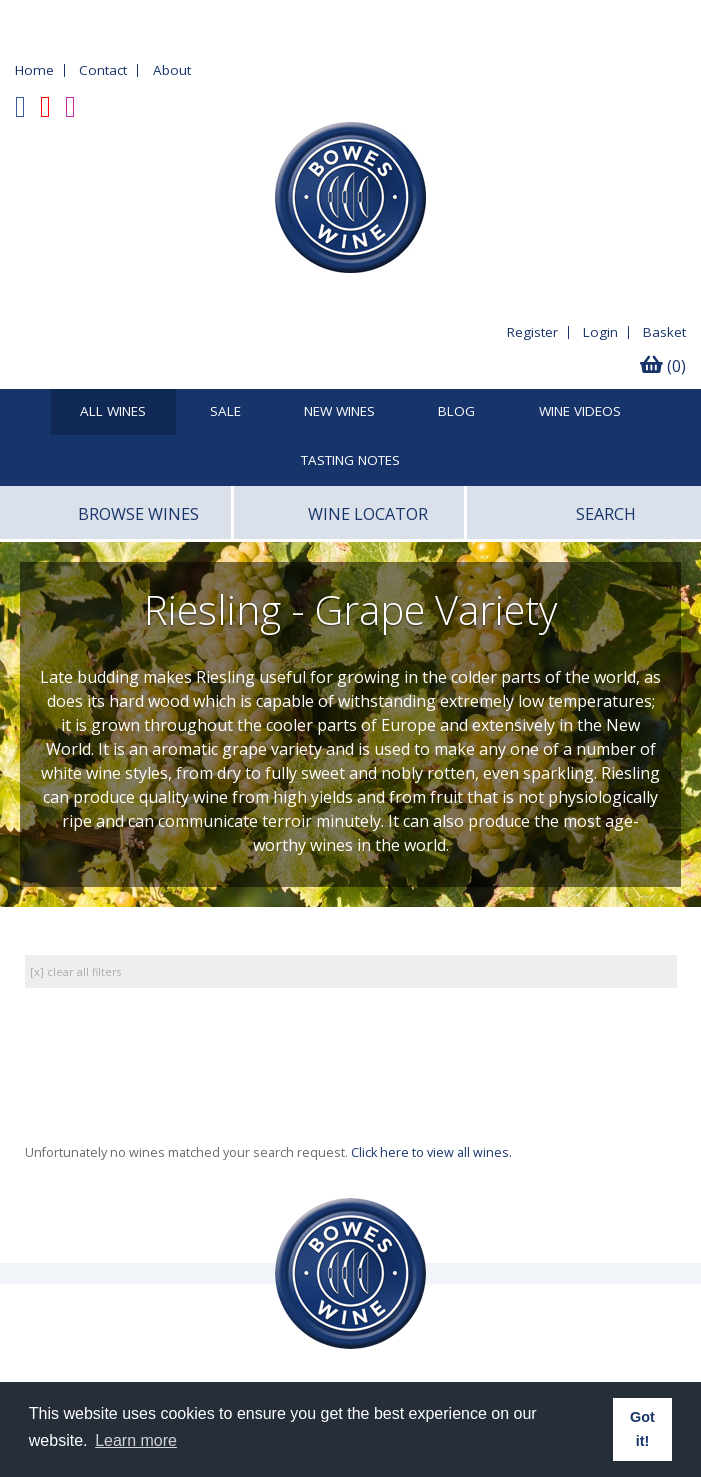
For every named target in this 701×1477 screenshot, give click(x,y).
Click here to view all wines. (431, 1152)
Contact (103, 70)
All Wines (113, 412)
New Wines (339, 412)
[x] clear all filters (75, 971)
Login (600, 332)
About (172, 70)
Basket (664, 332)
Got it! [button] (642, 1429)
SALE (225, 412)
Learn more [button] (136, 1440)
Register (532, 332)
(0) (663, 366)
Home (34, 70)
